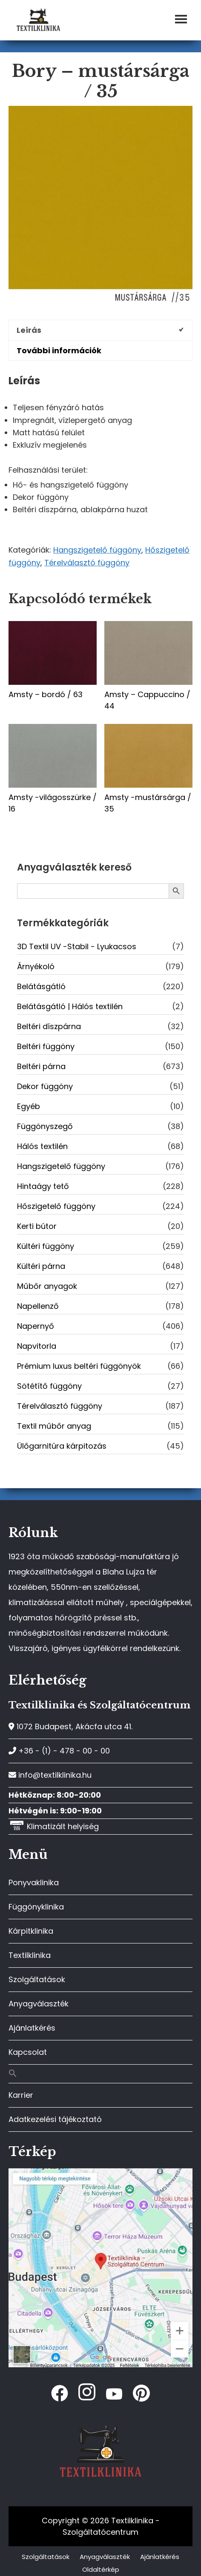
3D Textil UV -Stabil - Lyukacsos (76, 946)
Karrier (21, 2095)
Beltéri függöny (46, 1046)
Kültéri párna (41, 1266)
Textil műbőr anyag (54, 1426)
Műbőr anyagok (47, 1286)
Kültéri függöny (45, 1246)
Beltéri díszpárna (49, 1026)
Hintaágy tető (43, 1186)
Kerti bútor (37, 1226)
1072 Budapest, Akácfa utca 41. (70, 1726)
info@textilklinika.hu (50, 1775)
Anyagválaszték (39, 2003)
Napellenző (38, 1306)
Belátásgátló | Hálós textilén (70, 1006)
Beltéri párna (41, 1066)
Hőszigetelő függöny (56, 1206)
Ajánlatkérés (32, 2028)
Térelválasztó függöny (86, 562)
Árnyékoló (36, 966)
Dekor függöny (45, 1086)
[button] (100, 2074)
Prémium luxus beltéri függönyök (79, 1366)
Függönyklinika (36, 1906)
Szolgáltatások (37, 1979)
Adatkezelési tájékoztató (55, 2119)
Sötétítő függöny (49, 1386)
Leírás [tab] (29, 330)
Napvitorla (36, 1346)
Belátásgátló (41, 986)
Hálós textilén (42, 1146)
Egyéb (28, 1106)
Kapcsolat (28, 2052)
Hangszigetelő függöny (97, 550)
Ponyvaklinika (34, 1882)
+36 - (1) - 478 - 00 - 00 (59, 1750)
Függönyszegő (45, 1126)
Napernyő (35, 1326)
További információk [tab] (59, 350)
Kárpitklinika (31, 1931)
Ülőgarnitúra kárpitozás (61, 1446)
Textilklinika (30, 1955)
